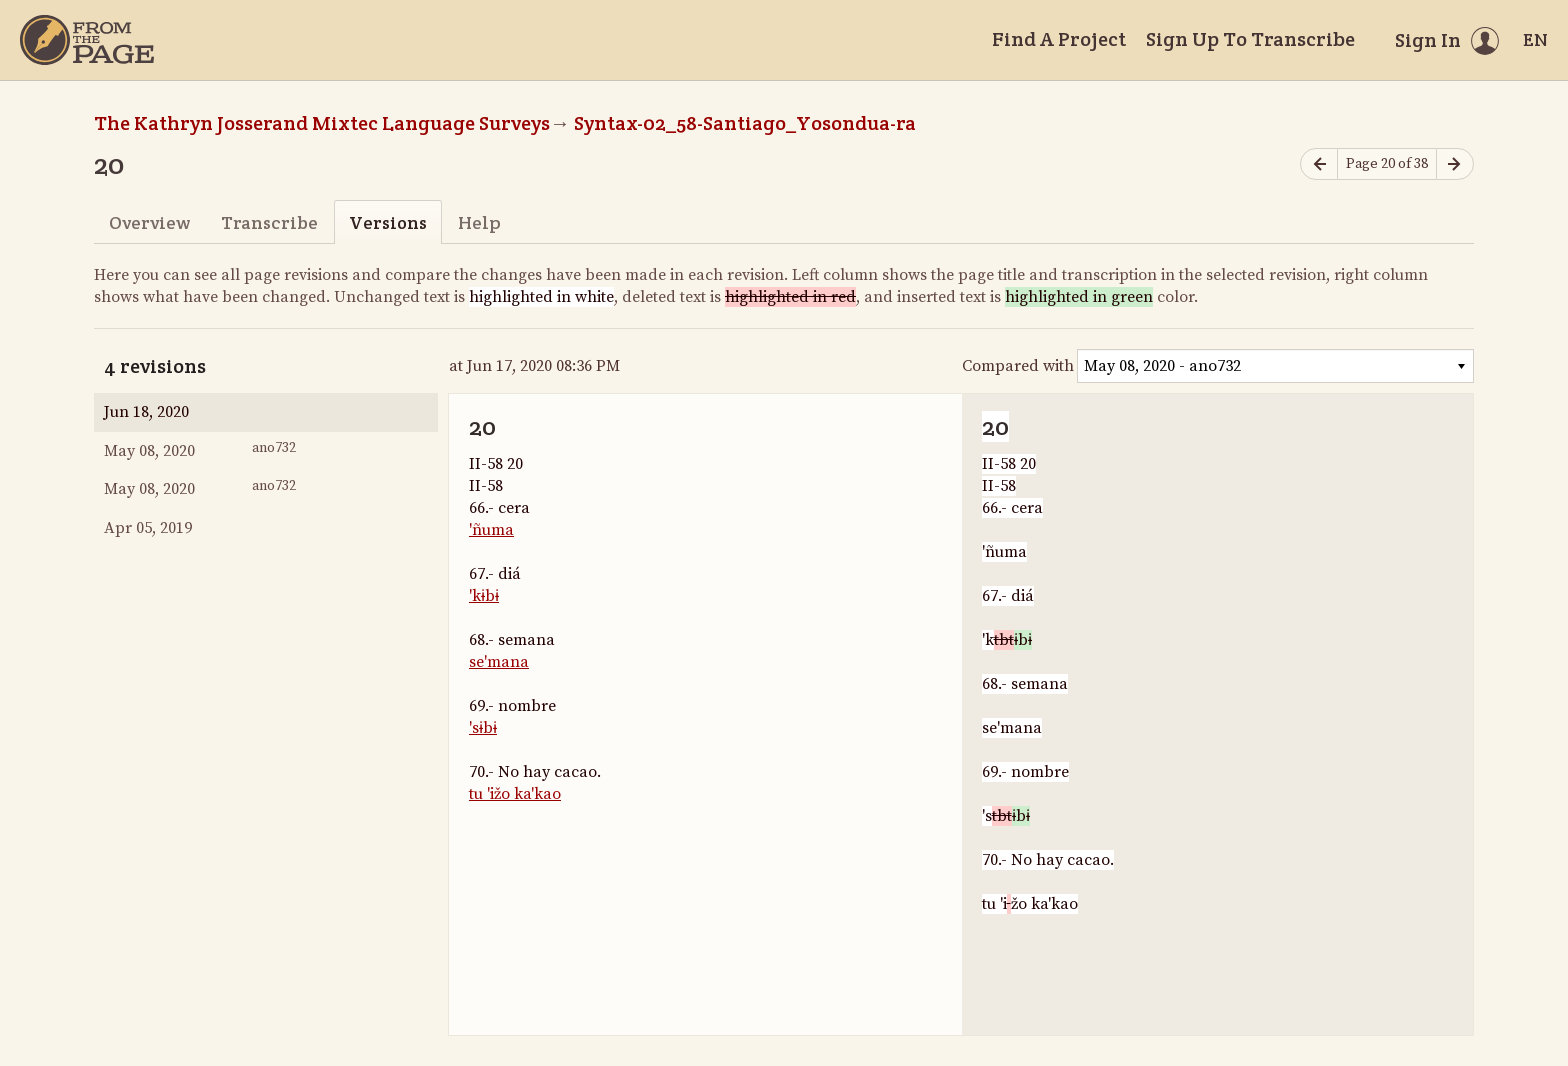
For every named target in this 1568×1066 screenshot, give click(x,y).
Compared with (1018, 366)
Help (479, 222)
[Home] (87, 40)
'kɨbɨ (484, 596)
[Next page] (1455, 164)
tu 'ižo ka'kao (515, 794)
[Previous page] (1319, 164)
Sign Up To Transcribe (1250, 39)
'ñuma (491, 530)
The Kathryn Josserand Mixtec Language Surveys (322, 123)
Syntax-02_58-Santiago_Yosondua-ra (745, 123)
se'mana (499, 662)
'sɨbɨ (483, 728)
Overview (149, 222)
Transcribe (269, 222)
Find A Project (1059, 39)
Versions (388, 222)
